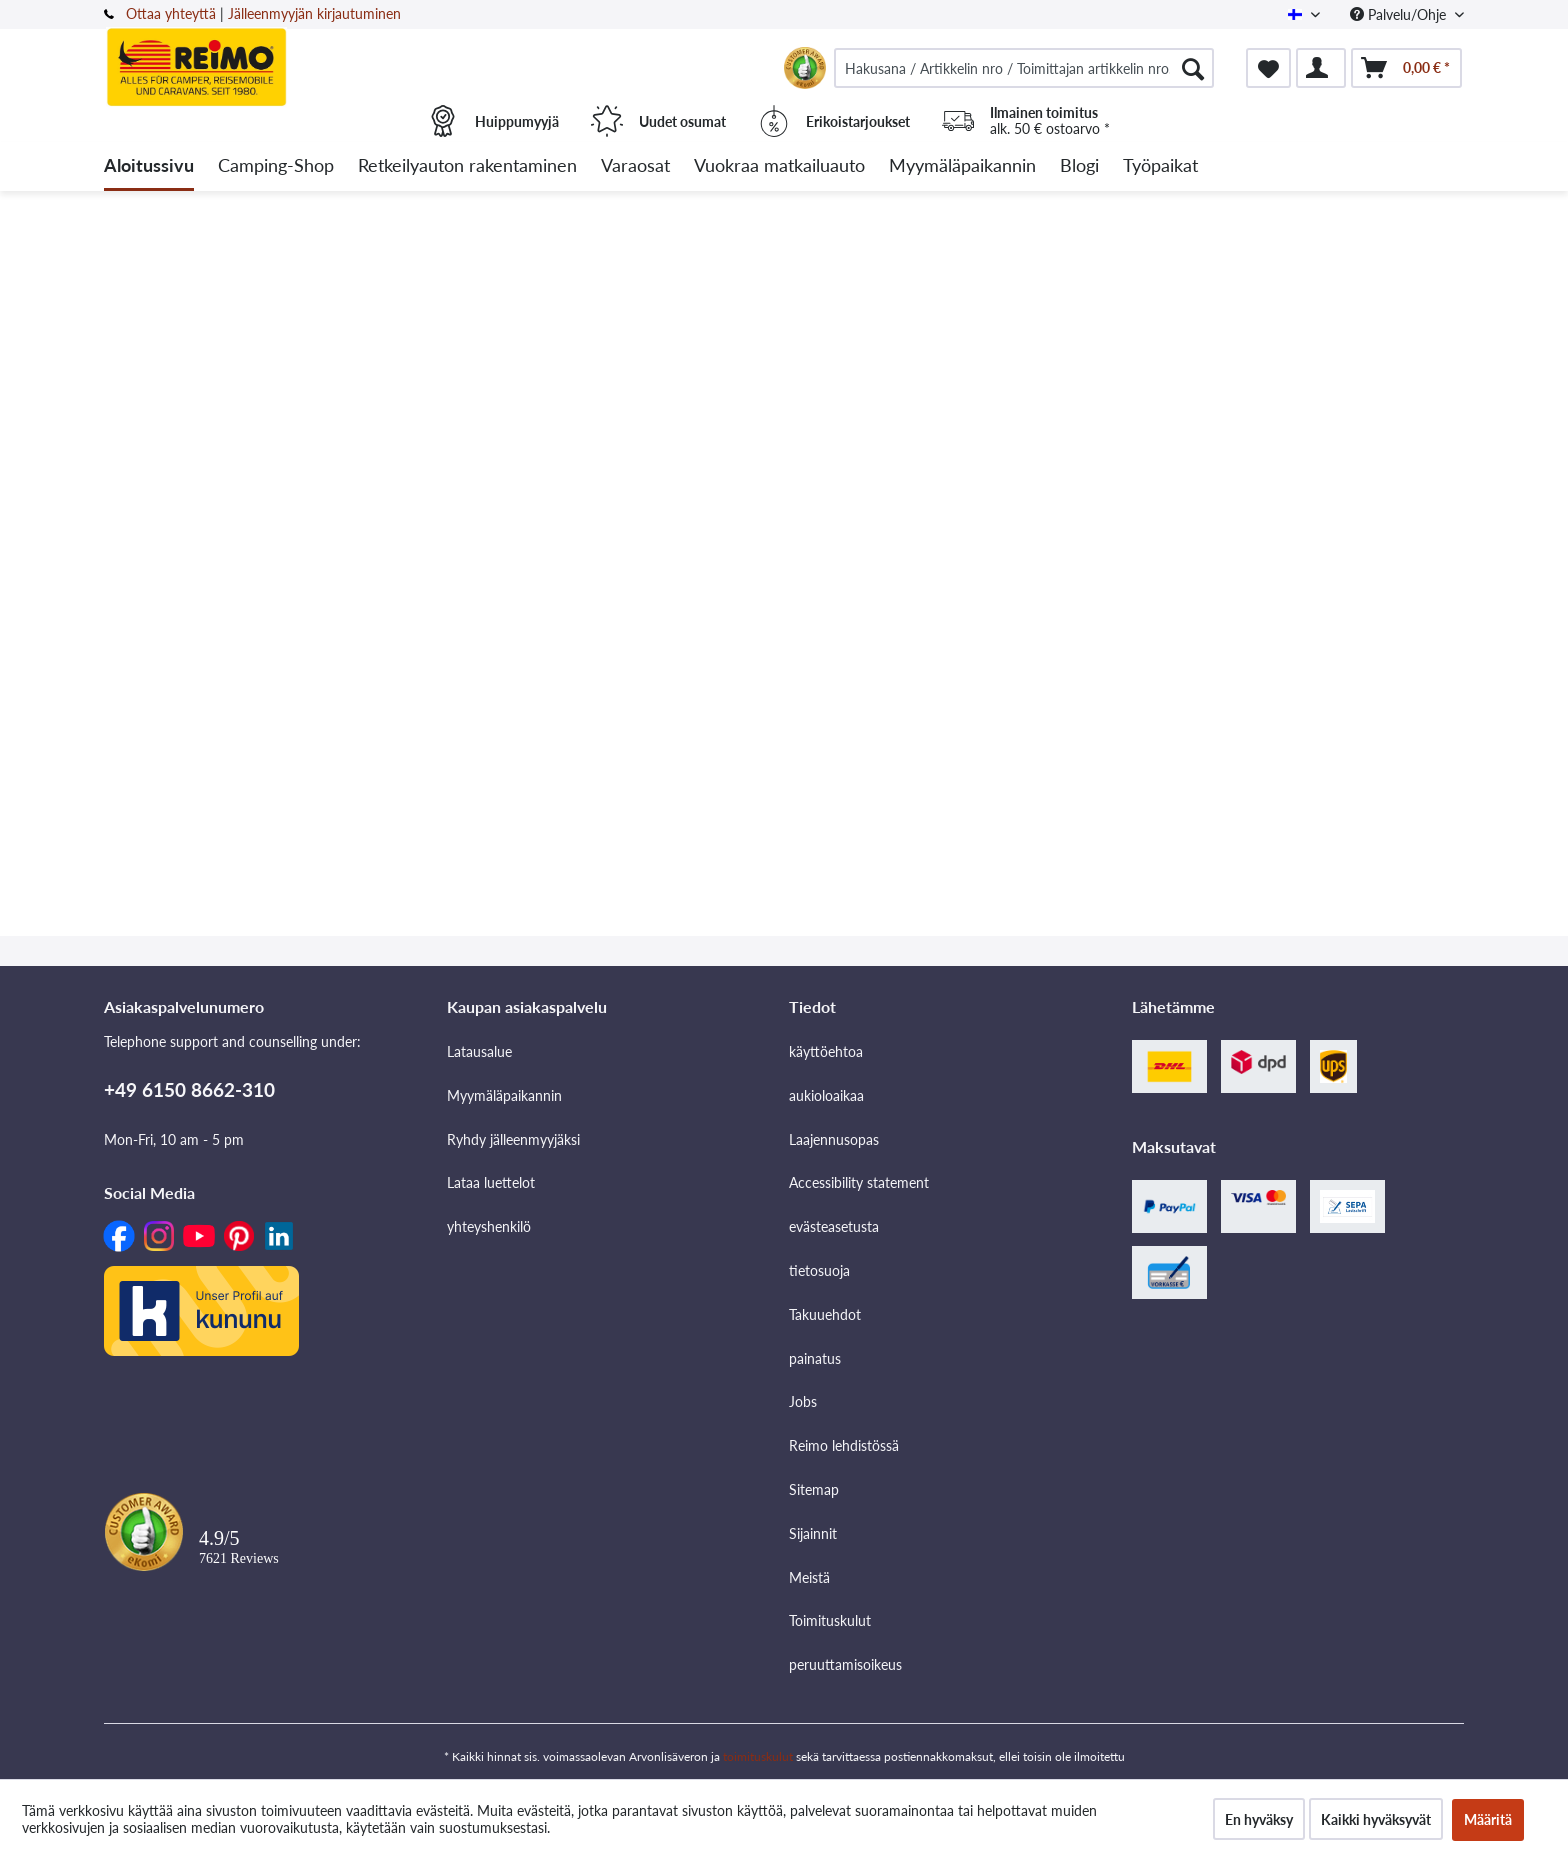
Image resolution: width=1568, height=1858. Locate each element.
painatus (815, 1358)
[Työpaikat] (1160, 166)
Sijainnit (813, 1533)
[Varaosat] (635, 166)
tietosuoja (819, 1270)
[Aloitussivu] (149, 166)
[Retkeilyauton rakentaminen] (467, 166)
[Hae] (1193, 68)
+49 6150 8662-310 (189, 1089)
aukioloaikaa (826, 1095)
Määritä (1488, 1819)
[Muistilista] (1268, 68)
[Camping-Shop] (276, 166)
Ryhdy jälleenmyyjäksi (513, 1139)
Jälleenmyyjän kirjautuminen (314, 13)
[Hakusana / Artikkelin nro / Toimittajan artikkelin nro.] (1024, 68)
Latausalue (479, 1051)
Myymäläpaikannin (504, 1095)
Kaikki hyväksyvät (1376, 1819)
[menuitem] (1024, 68)
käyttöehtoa (826, 1051)
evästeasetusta (834, 1226)
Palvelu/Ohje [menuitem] (1400, 14)
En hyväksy (1259, 1819)
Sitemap (814, 1489)
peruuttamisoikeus (845, 1664)
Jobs (803, 1401)
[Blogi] (1079, 166)
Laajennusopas (834, 1139)
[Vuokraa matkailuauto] (779, 166)
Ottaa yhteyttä (171, 13)
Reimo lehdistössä (844, 1445)
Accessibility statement (859, 1182)
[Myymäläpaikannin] (962, 166)
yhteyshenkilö (489, 1226)
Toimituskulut (830, 1620)
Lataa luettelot (491, 1182)
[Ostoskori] (1406, 68)
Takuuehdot (825, 1314)
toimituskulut (758, 1756)
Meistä (809, 1577)
